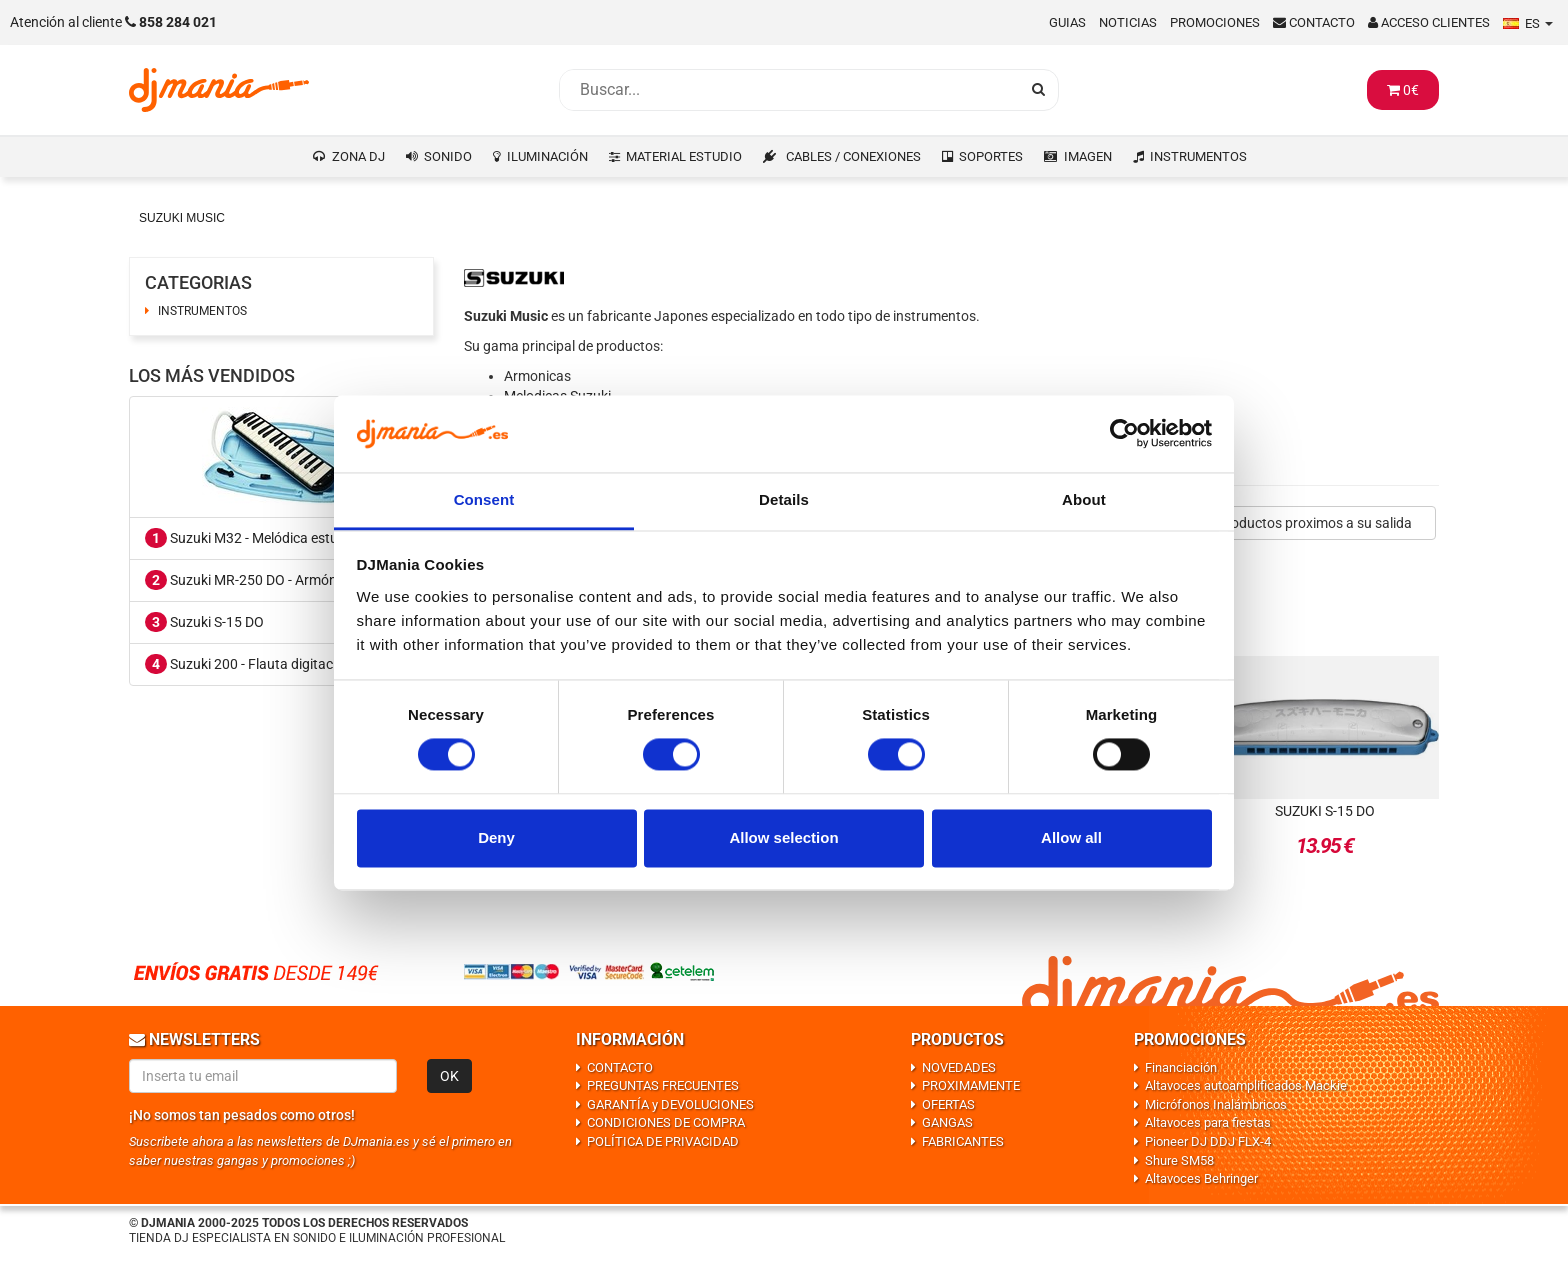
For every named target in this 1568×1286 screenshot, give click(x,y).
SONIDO (448, 156)
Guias (1067, 22)
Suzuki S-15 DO (204, 622)
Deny (496, 837)
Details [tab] (784, 499)
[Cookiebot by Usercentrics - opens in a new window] (1124, 434)
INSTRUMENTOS (1198, 156)
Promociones (1215, 22)
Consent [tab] (484, 499)
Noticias (1128, 22)
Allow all (1071, 837)
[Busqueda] (789, 90)
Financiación (1181, 1067)
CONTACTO (620, 1067)
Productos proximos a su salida (1314, 523)
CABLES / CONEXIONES (853, 156)
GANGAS (947, 1122)
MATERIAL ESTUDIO (684, 156)
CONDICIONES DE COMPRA (666, 1122)
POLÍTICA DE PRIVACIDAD (663, 1141)
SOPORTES (991, 156)
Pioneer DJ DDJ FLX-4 (1208, 1141)
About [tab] (1084, 499)
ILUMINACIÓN (547, 156)
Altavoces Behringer (1201, 1178)
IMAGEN (1088, 156)
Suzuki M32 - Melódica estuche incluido (278, 538)
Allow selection (783, 837)
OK (449, 1076)
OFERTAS (948, 1104)
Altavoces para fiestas (1208, 1122)
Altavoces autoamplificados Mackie (1246, 1085)
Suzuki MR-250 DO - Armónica (250, 580)
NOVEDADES (959, 1067)
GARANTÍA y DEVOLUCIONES (670, 1104)
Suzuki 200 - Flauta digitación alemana (277, 664)
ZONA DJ (358, 156)
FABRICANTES (963, 1141)
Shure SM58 (1179, 1160)
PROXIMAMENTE (971, 1085)
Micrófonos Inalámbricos (1216, 1104)
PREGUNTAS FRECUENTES (663, 1085)
